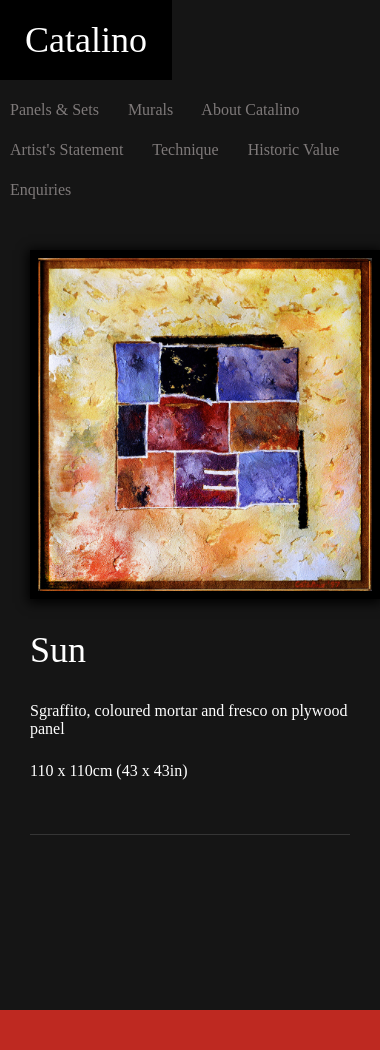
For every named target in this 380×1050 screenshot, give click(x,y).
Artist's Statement (67, 149)
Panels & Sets (54, 109)
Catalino (86, 40)
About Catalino (250, 109)
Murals (150, 109)
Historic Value (294, 149)
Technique (185, 149)
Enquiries (40, 189)
